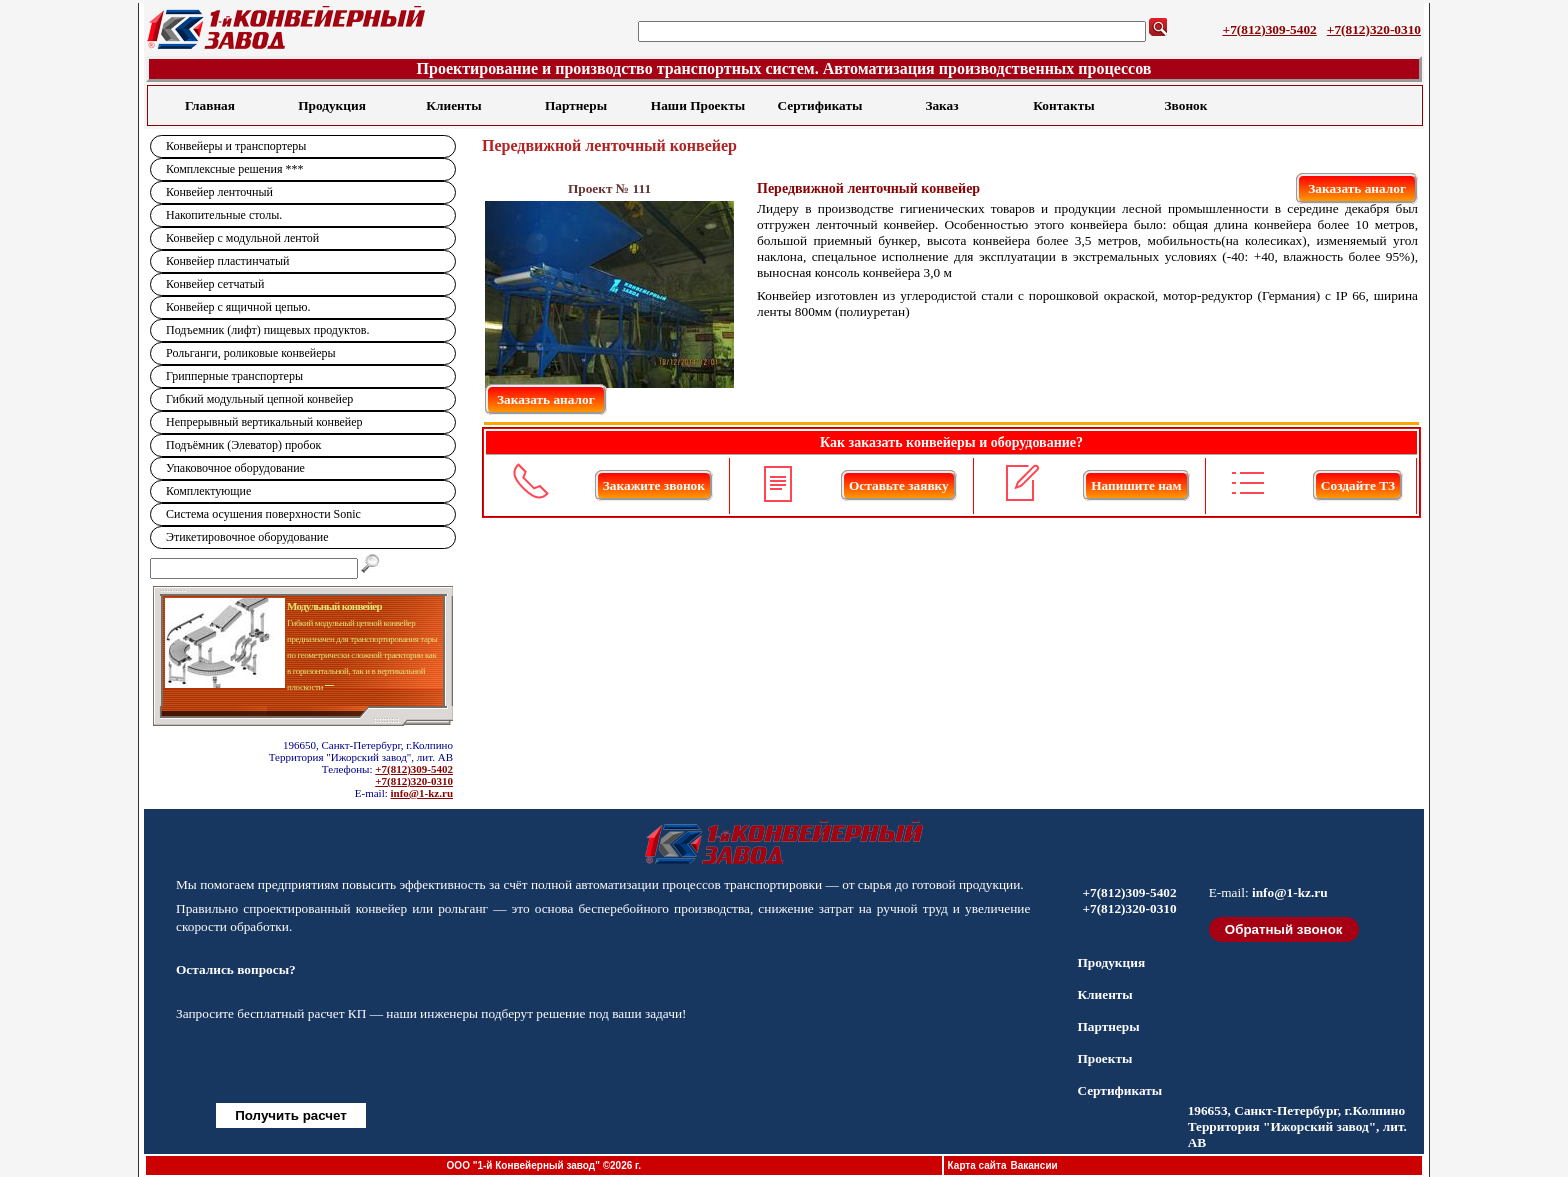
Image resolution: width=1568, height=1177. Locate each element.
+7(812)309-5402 (1270, 29)
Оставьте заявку (899, 485)
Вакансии (1033, 1165)
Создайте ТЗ (1358, 485)
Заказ (941, 105)
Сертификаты (820, 105)
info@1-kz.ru (422, 793)
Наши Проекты (698, 105)
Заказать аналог (1357, 188)
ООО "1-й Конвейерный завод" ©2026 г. (544, 1165)
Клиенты (453, 105)
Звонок (1186, 105)
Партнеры (576, 105)
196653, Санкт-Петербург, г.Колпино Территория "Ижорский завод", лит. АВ (1297, 1126)
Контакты (1063, 105)
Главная (210, 105)
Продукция (332, 105)
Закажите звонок (654, 485)
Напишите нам (1136, 485)
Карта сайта (977, 1165)
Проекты (1104, 1058)
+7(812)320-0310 (1374, 29)
